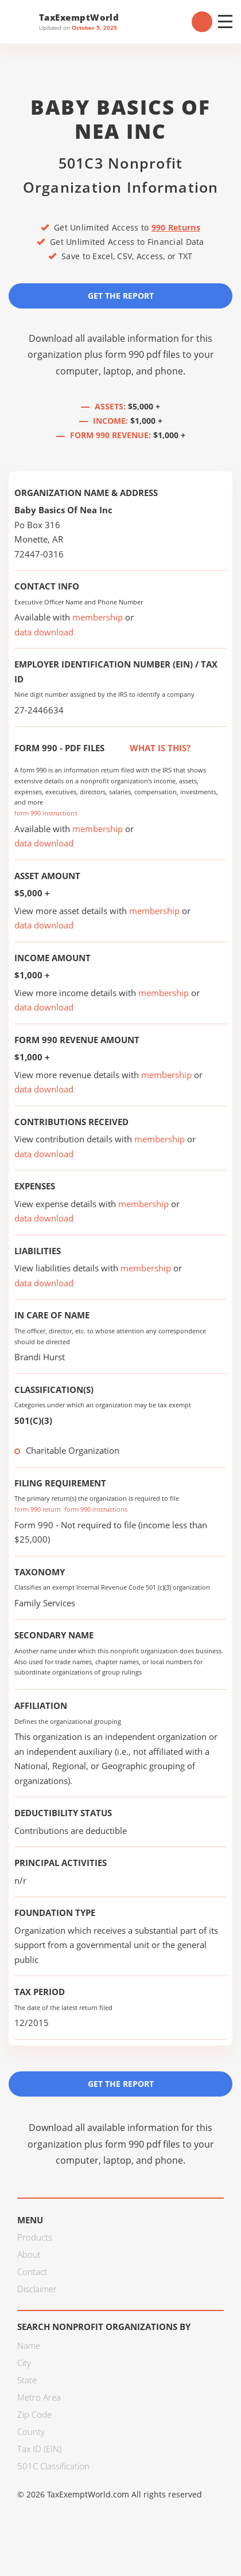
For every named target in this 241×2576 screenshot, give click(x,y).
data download (43, 632)
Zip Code (34, 2414)
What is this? (147, 748)
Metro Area (39, 2397)
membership (97, 617)
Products (34, 2237)
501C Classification (53, 2466)
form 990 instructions (45, 813)
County (31, 2431)
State (27, 2380)
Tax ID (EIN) (39, 2448)
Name (28, 2345)
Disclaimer (37, 2288)
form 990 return (37, 1509)
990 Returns (175, 227)
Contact (32, 2271)
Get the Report (121, 295)
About (29, 2254)
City (24, 2362)
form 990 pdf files (142, 354)
